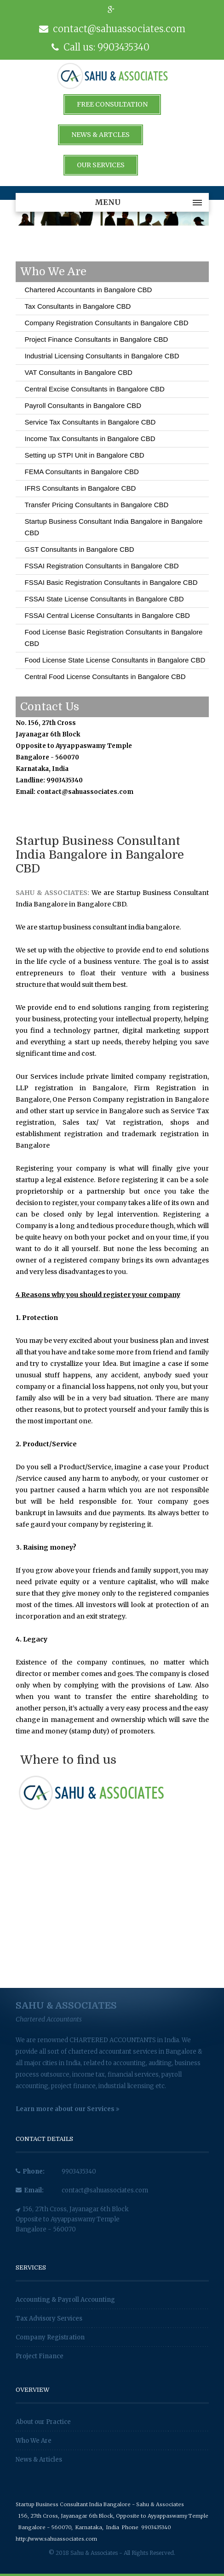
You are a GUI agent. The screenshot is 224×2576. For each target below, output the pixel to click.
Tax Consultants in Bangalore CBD (78, 306)
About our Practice (43, 2422)
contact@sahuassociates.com (105, 2190)
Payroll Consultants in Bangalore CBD (83, 405)
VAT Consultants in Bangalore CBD (78, 372)
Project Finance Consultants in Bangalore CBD (96, 339)
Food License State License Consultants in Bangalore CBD (115, 660)
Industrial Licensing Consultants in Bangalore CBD (102, 356)
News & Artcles (100, 134)
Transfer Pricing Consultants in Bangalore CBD (97, 505)
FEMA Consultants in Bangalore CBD (82, 472)
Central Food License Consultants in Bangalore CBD (105, 676)
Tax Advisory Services (49, 2318)
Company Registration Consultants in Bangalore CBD (107, 323)
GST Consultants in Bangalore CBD (79, 549)
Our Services (101, 165)
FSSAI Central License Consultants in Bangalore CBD (107, 615)
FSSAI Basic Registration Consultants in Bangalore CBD (111, 582)
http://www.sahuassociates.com (56, 2539)
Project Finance (39, 2356)
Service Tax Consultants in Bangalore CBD (90, 422)
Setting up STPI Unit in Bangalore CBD (84, 455)
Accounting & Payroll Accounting (65, 2300)
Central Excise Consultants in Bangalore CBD (95, 389)
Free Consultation (112, 104)
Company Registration (50, 2337)
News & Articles (39, 2459)
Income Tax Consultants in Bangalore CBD (90, 438)
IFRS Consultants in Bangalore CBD (80, 488)
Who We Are (34, 2441)
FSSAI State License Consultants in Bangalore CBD (104, 599)
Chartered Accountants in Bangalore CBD (88, 290)
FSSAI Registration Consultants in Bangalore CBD (102, 566)
